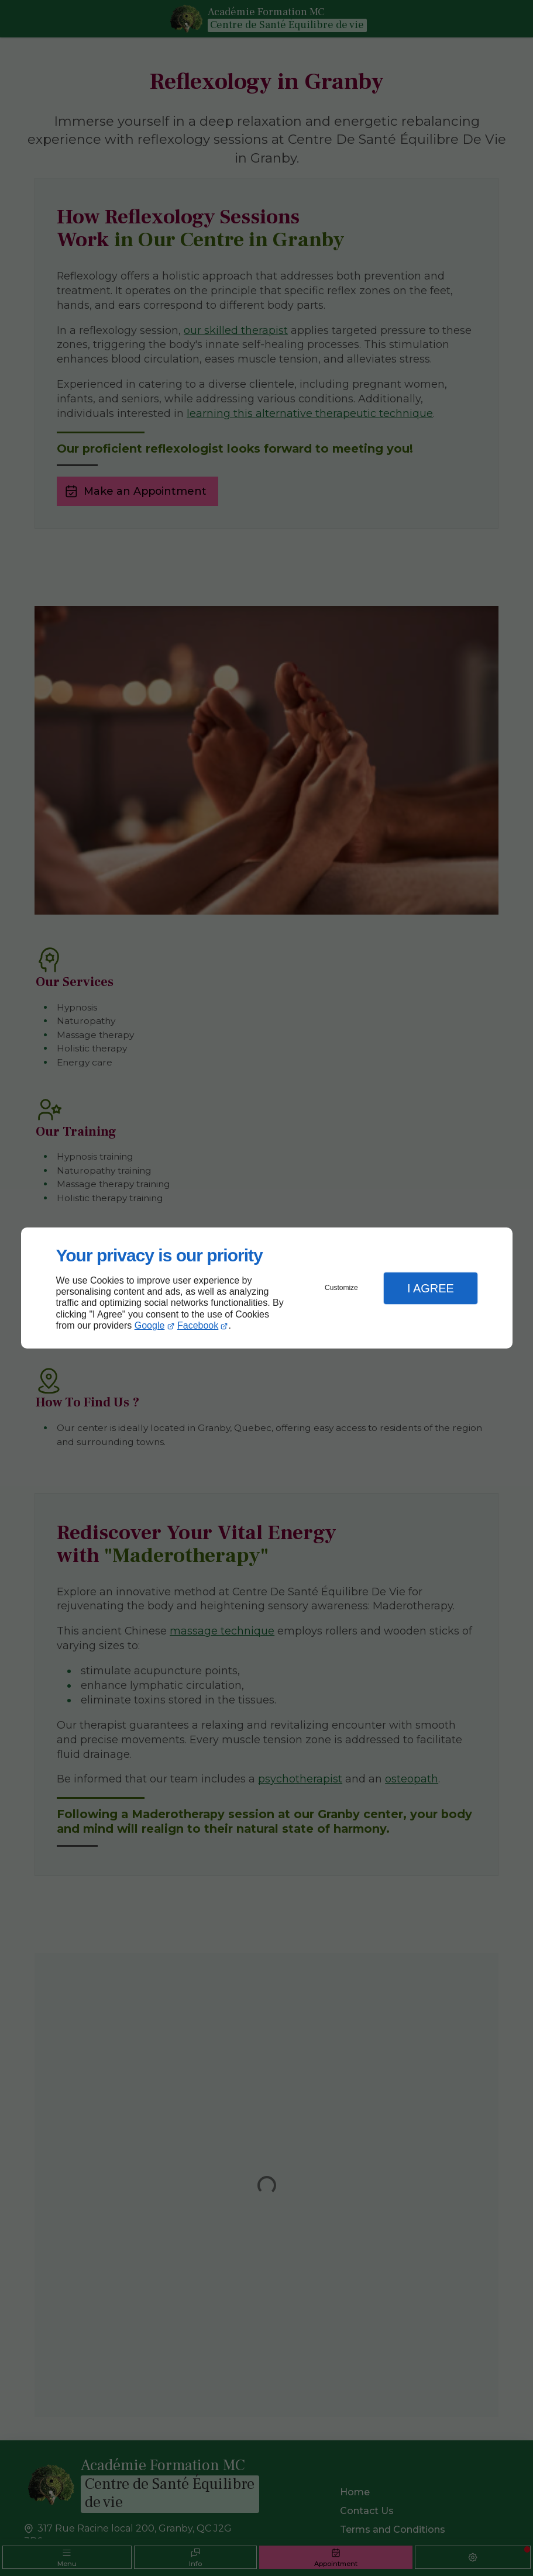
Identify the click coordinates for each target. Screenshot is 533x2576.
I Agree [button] (430, 1288)
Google (150, 1325)
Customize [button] (341, 1288)
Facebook (197, 1325)
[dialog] (267, 1288)
